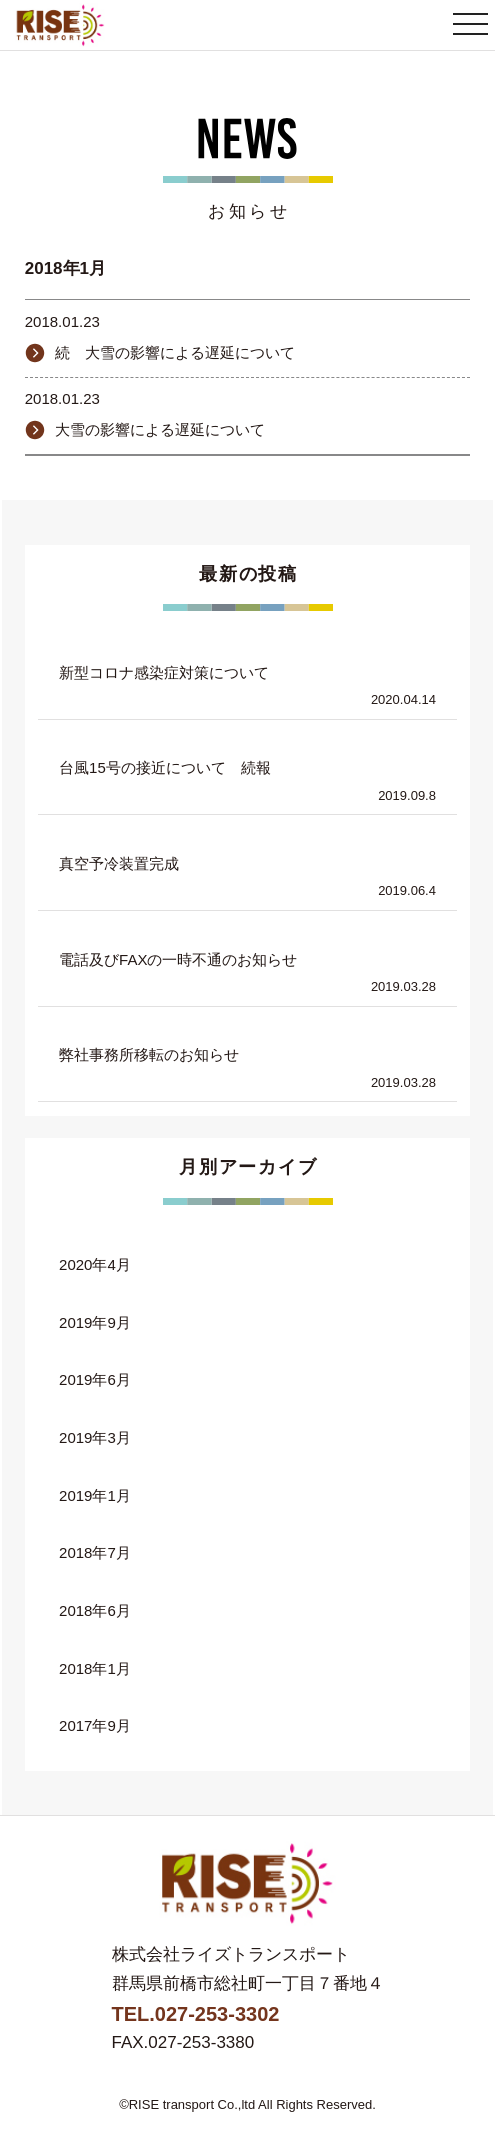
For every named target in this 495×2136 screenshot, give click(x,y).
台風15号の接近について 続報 (165, 767)
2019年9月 (95, 1322)
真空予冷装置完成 (119, 863)
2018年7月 (95, 1552)
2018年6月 (95, 1610)
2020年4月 (95, 1264)
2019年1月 (95, 1495)
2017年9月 (95, 1725)
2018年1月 (95, 1668)
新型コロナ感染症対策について (164, 672)
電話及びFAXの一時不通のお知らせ (178, 959)
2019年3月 (95, 1437)
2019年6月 (95, 1379)
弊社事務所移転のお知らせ (149, 1054)
